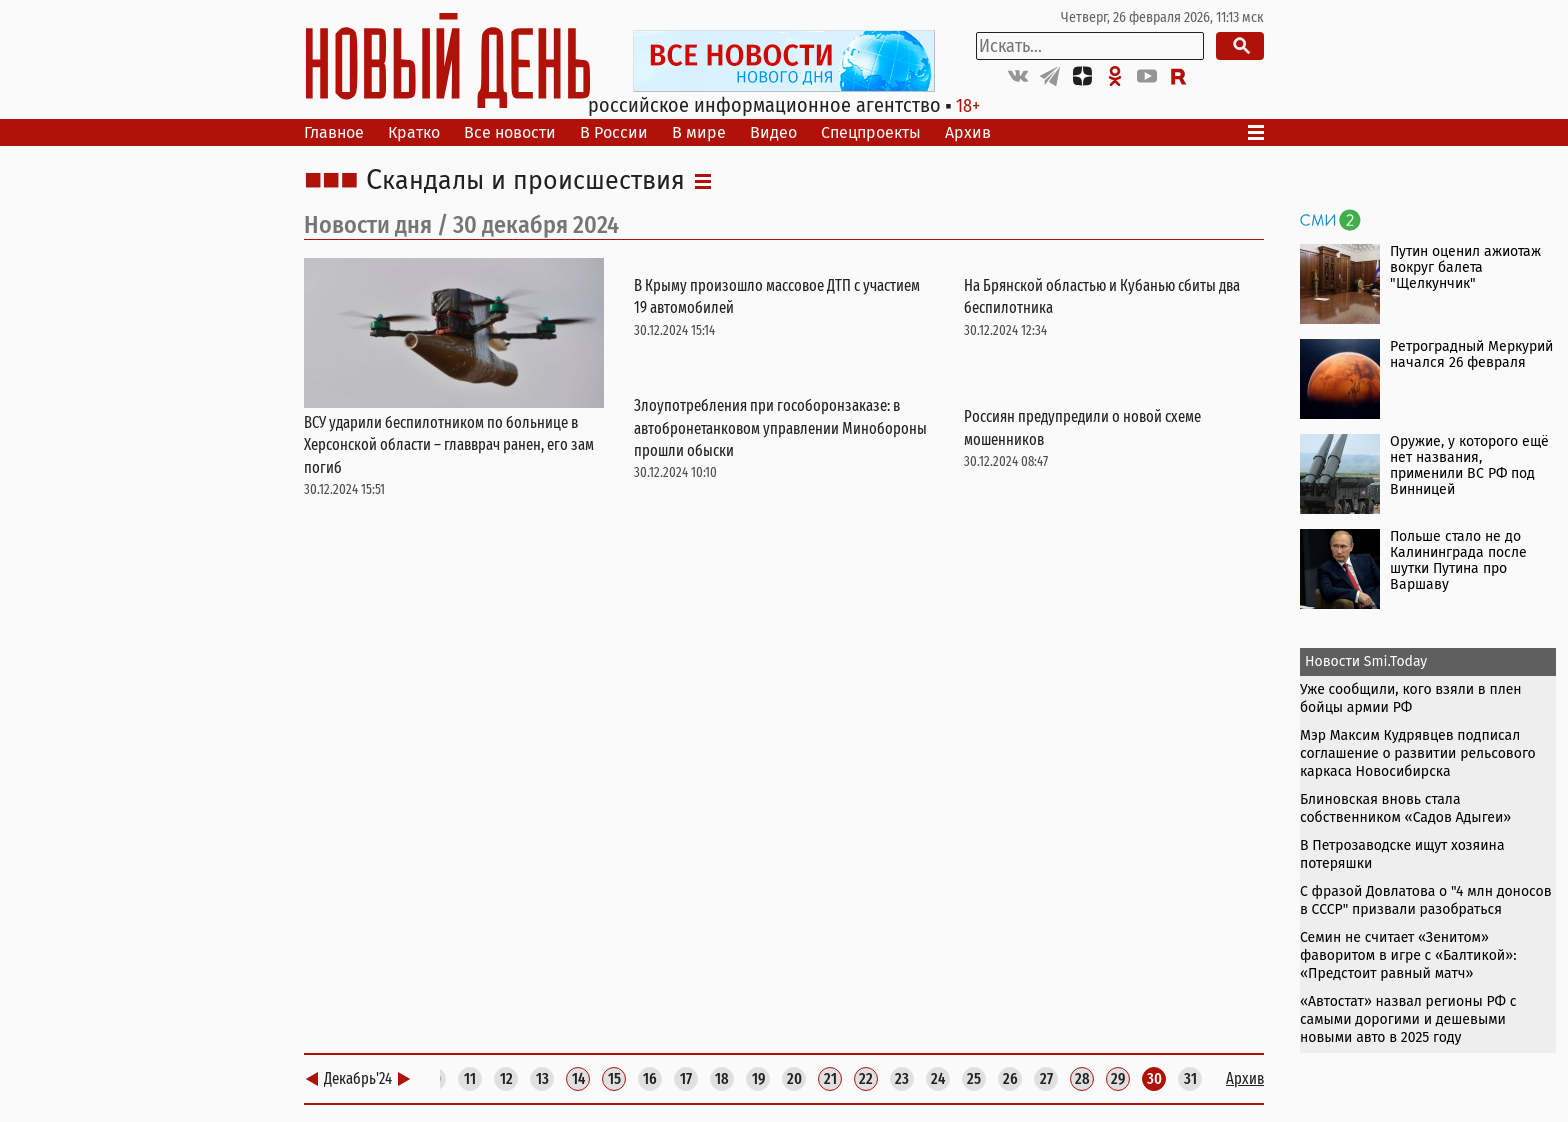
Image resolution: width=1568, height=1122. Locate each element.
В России (614, 132)
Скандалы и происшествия (525, 181)
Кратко (414, 132)
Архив (968, 132)
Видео (773, 132)
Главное (334, 132)
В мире (699, 132)
